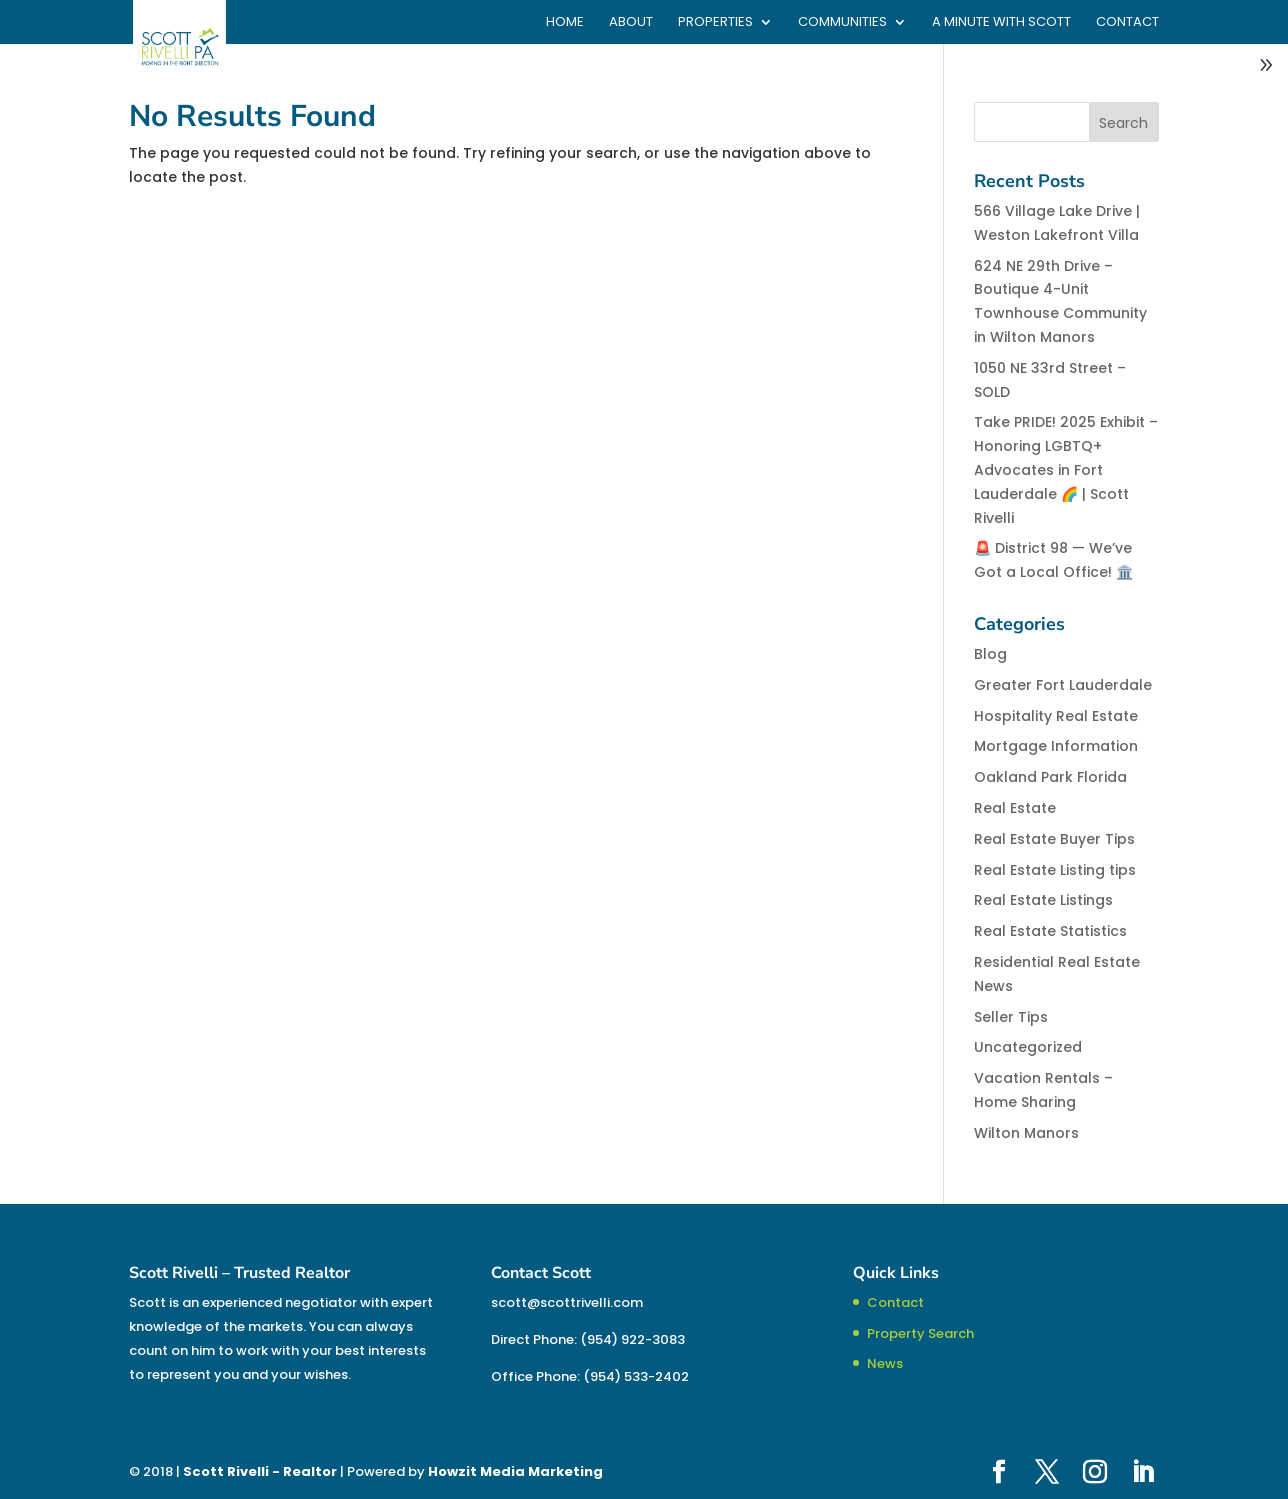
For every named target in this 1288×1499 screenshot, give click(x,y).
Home (565, 23)
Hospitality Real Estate (1056, 716)
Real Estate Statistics (1050, 931)
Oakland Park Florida (1050, 777)
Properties (715, 23)
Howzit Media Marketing (515, 1471)
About (631, 23)
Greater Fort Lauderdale (1063, 685)
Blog (990, 654)
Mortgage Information (1056, 746)
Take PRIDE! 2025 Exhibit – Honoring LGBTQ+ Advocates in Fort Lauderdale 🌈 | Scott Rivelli (1066, 469)
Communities (842, 23)
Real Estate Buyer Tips (1054, 839)
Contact (1127, 23)
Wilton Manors (1026, 1133)
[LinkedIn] (1143, 1473)
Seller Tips (1011, 1017)
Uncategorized (1028, 1047)
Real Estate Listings (1043, 900)
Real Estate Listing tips (1055, 870)
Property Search (920, 1333)
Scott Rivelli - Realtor (260, 1471)
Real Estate (1015, 808)
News (885, 1363)
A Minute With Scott (1001, 23)
